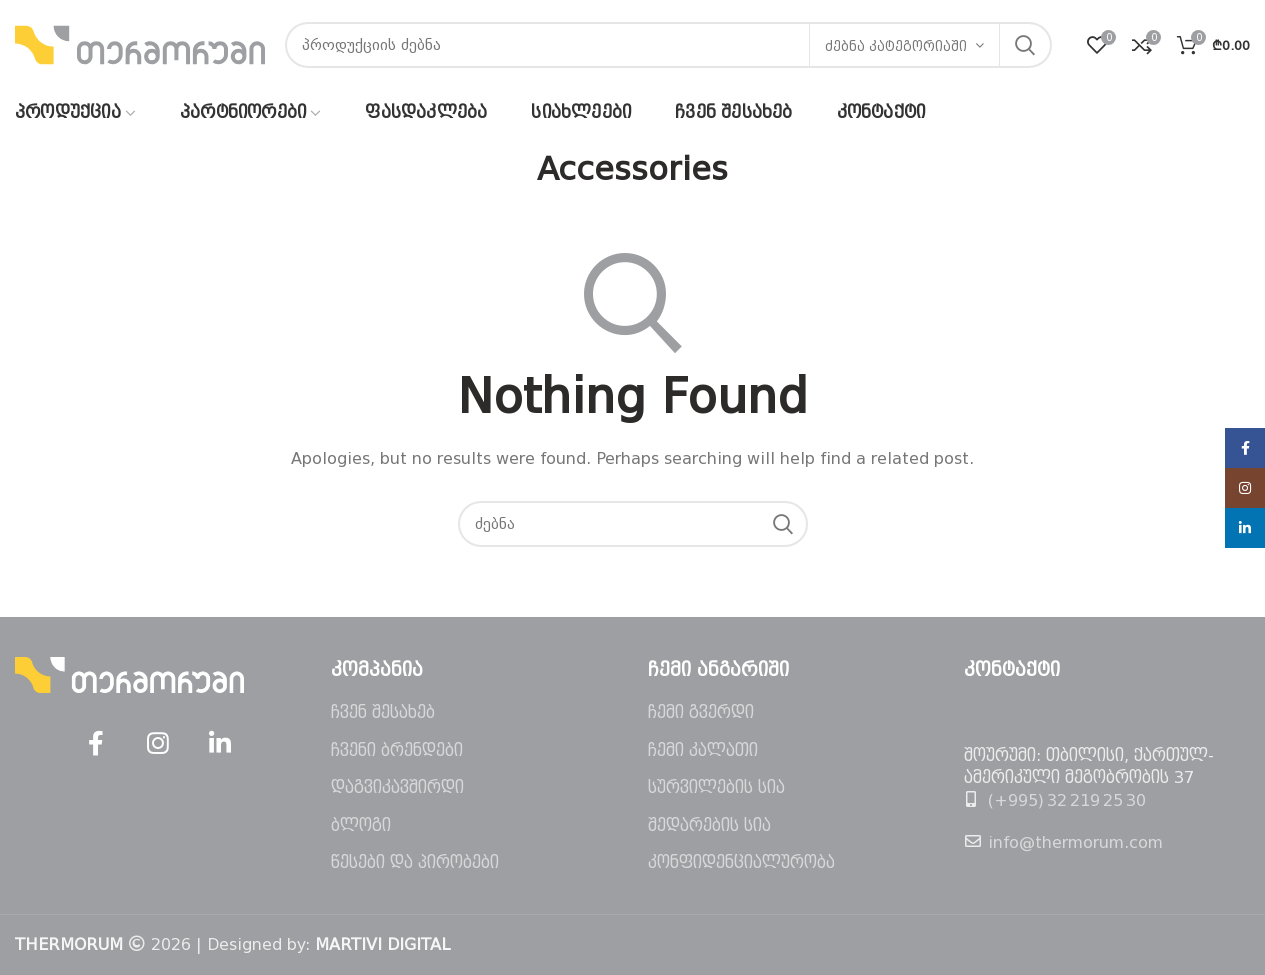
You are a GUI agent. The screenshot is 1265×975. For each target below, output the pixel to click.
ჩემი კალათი (703, 750)
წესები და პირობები (415, 862)
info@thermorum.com (1075, 842)
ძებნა (1025, 45)
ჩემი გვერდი (701, 712)
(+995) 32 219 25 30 (1067, 800)
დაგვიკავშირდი (397, 787)
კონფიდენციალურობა (741, 862)
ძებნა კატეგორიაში (896, 46)
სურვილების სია (716, 787)
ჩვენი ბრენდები (397, 750)
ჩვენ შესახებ (383, 712)
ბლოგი (361, 825)
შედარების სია (709, 825)
